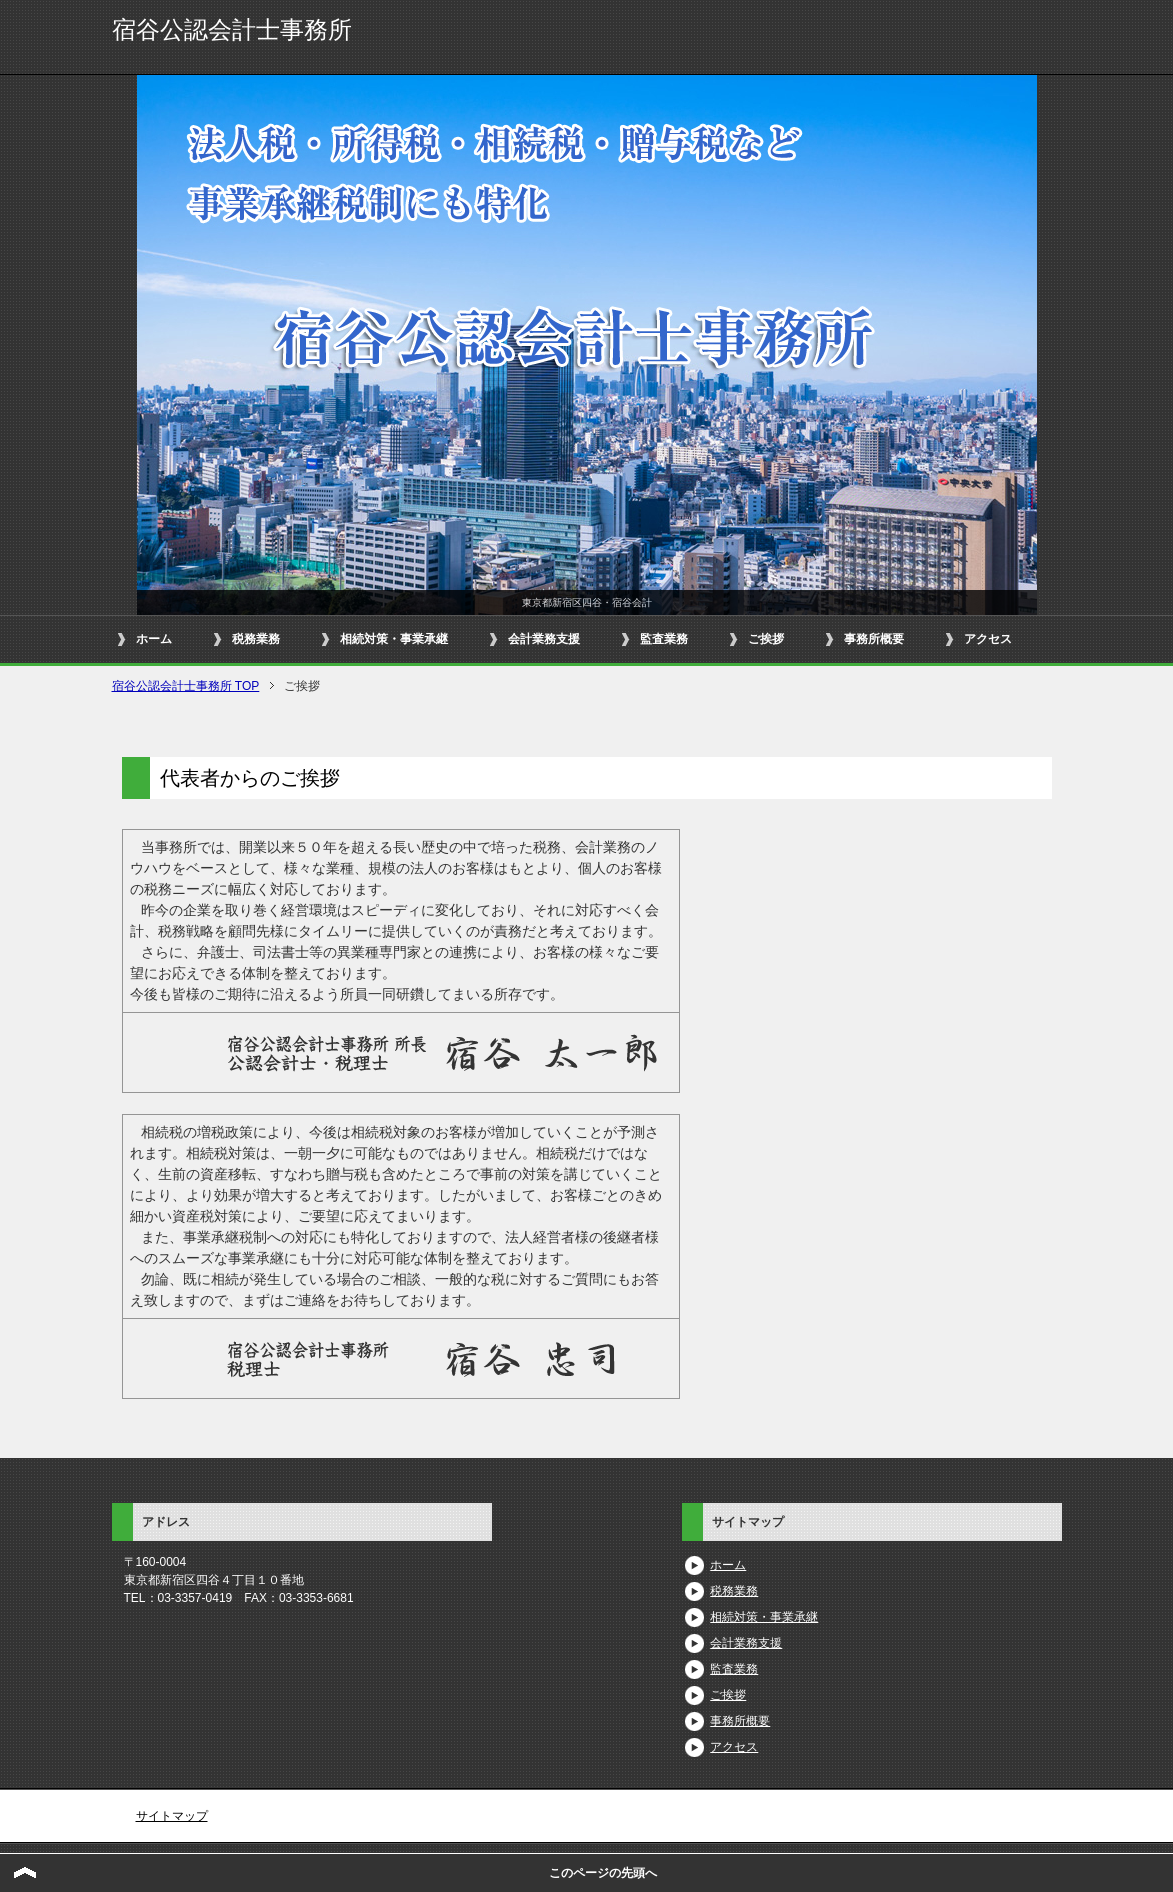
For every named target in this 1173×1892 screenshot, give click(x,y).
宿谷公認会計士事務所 (232, 29)
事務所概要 (874, 639)
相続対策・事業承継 (394, 639)
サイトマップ (172, 1816)
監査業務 (664, 639)
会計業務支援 (544, 639)
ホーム (154, 639)
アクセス (988, 639)
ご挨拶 (766, 639)
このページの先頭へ (603, 1873)
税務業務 (256, 639)
